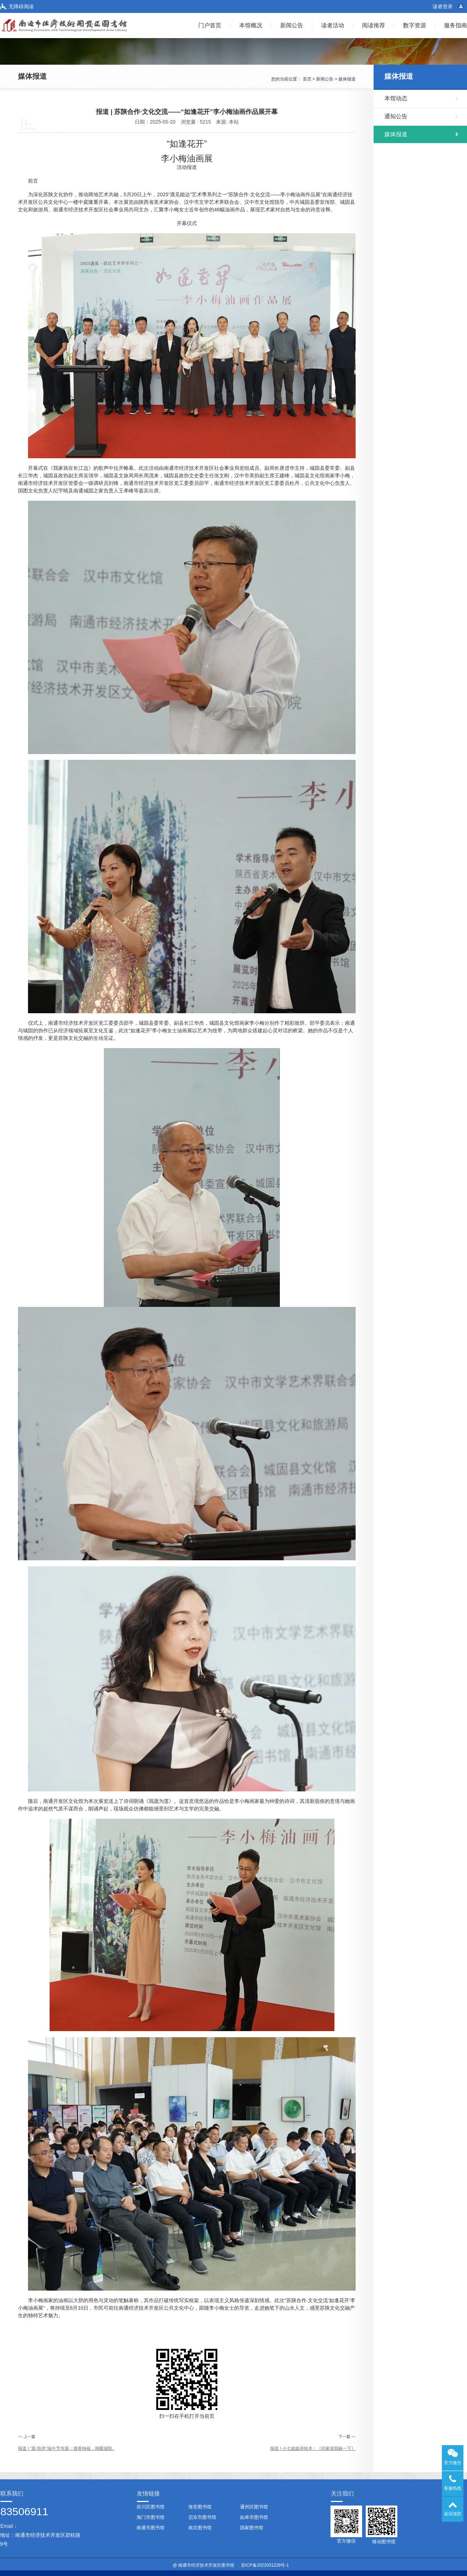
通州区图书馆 (254, 2507)
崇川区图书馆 (151, 2507)
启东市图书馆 (202, 2517)
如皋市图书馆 (254, 2517)
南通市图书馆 (151, 2527)
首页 (307, 79)
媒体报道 (347, 79)
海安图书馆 (200, 2507)
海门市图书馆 (151, 2517)
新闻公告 (324, 79)
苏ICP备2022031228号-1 (265, 2565)
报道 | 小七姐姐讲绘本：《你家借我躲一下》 (313, 2448)
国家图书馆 (251, 2527)
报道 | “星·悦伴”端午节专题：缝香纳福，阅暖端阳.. (66, 2448)
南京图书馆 (200, 2527)
